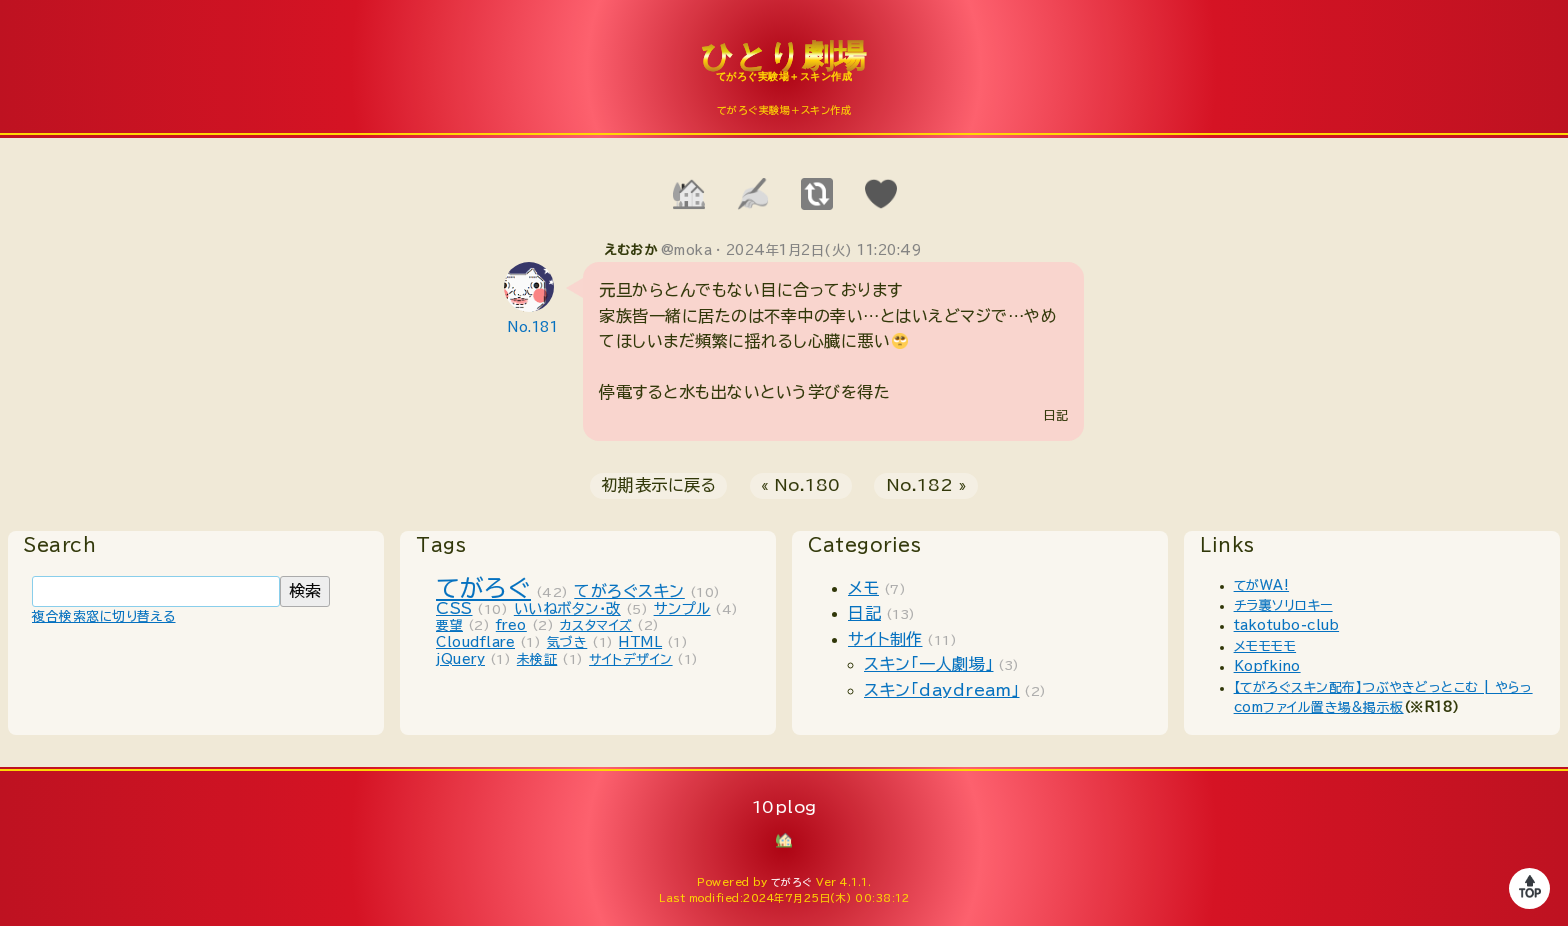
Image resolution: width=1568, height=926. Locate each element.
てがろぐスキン (629, 591)
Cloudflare (475, 642)
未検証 (537, 659)
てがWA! (1262, 585)
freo (511, 625)
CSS (454, 608)
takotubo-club (1287, 625)
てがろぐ (483, 588)
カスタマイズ (596, 625)
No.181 (533, 327)
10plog (784, 71)
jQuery (460, 659)
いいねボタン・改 (567, 608)
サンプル (682, 608)
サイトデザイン (631, 659)
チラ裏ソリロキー (1283, 605)
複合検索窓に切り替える (104, 616)
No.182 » (926, 485)
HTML (640, 642)
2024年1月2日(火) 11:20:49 (824, 250)
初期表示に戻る (659, 485)
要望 (449, 625)
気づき (567, 642)
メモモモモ (1265, 646)
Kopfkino (1267, 666)
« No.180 (801, 485)
